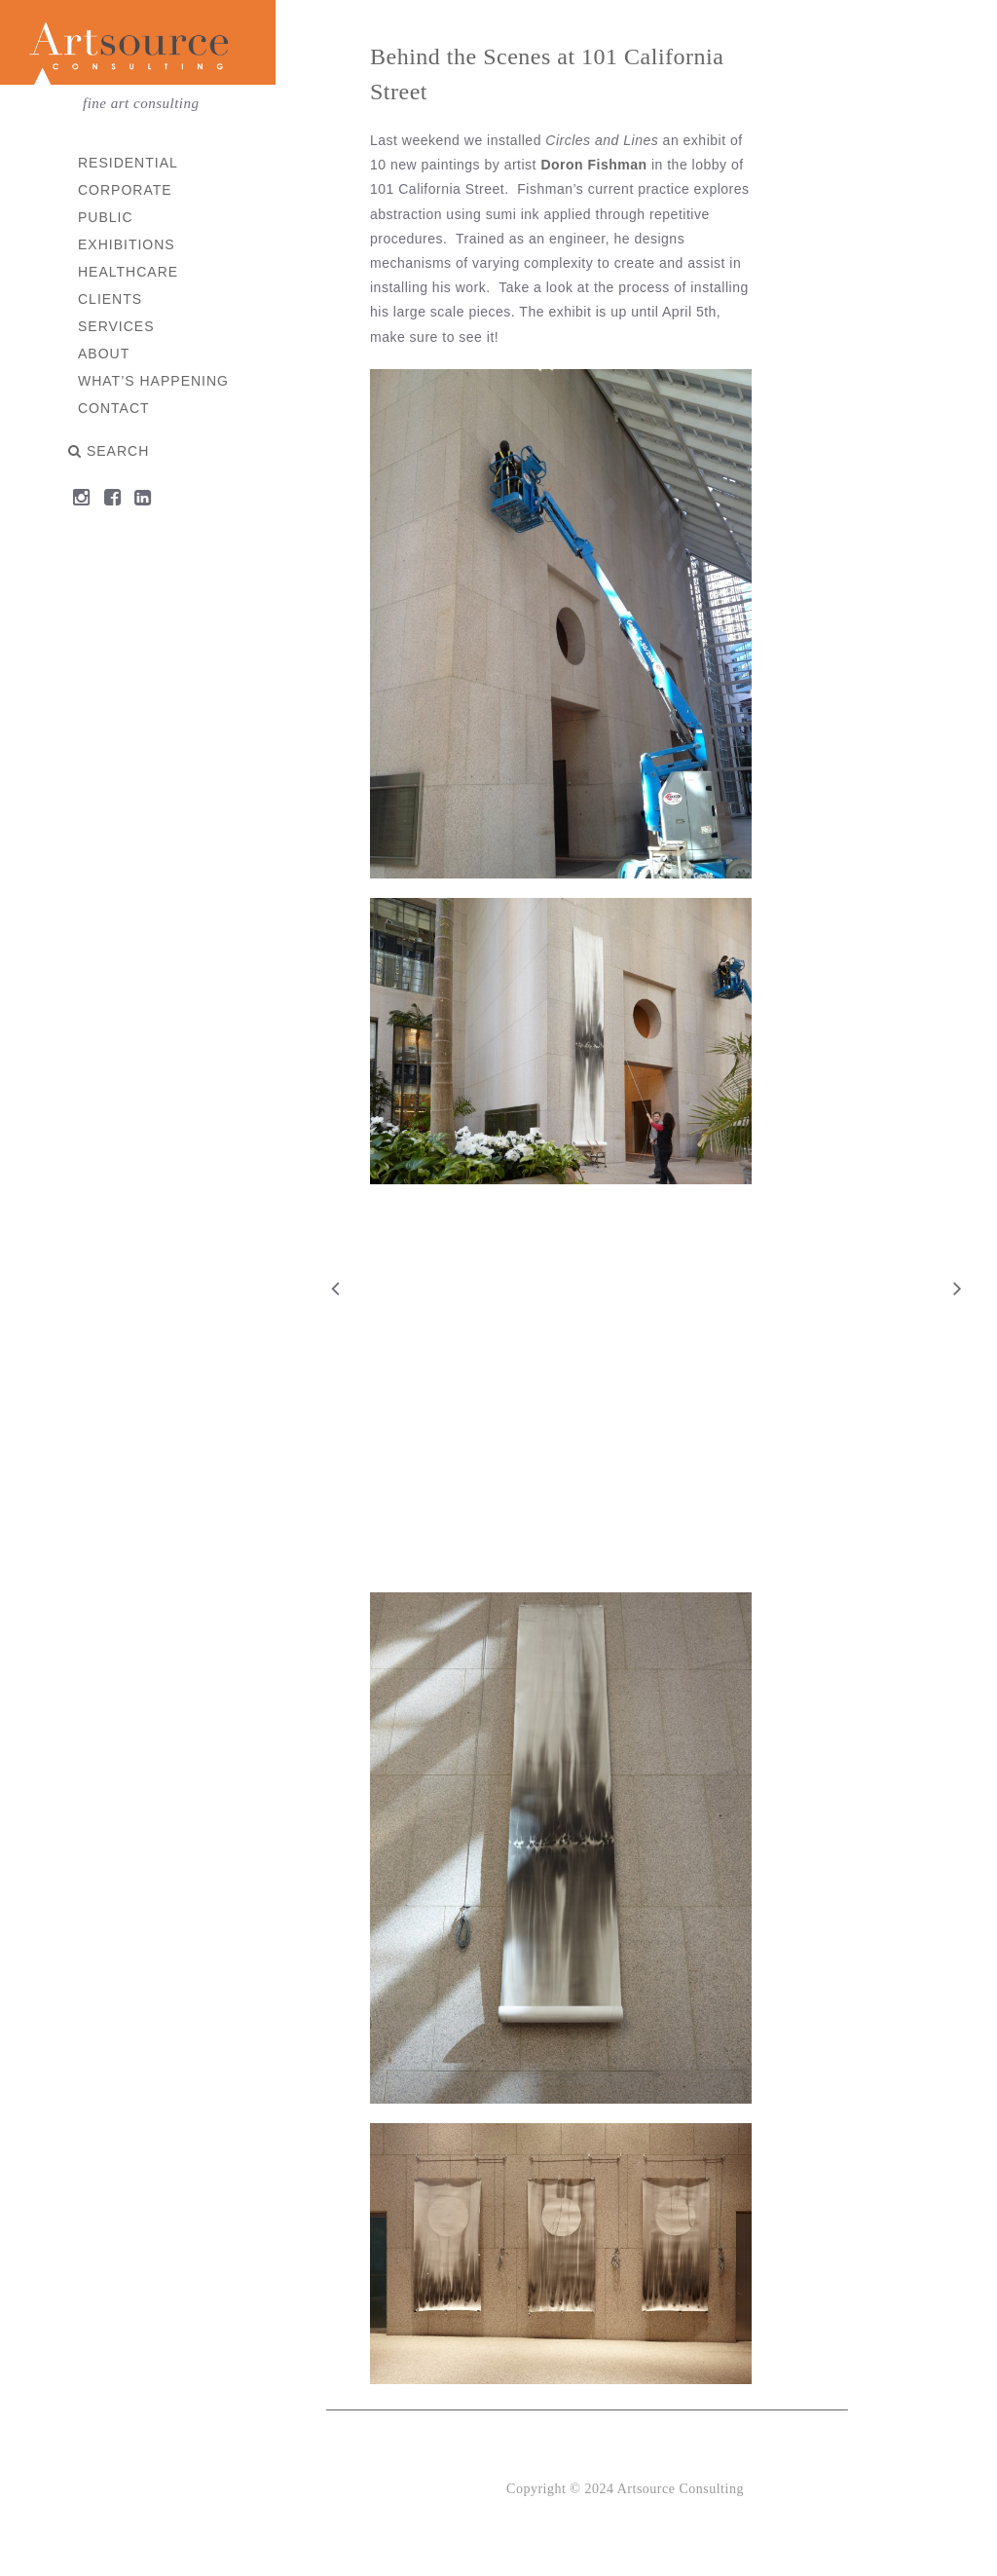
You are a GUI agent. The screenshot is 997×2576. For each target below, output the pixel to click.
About (104, 353)
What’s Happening (154, 381)
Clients (111, 299)
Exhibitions (127, 244)
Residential (129, 162)
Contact (115, 408)
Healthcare (129, 272)
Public (106, 217)
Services (117, 326)
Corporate (126, 190)
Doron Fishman (595, 164)
